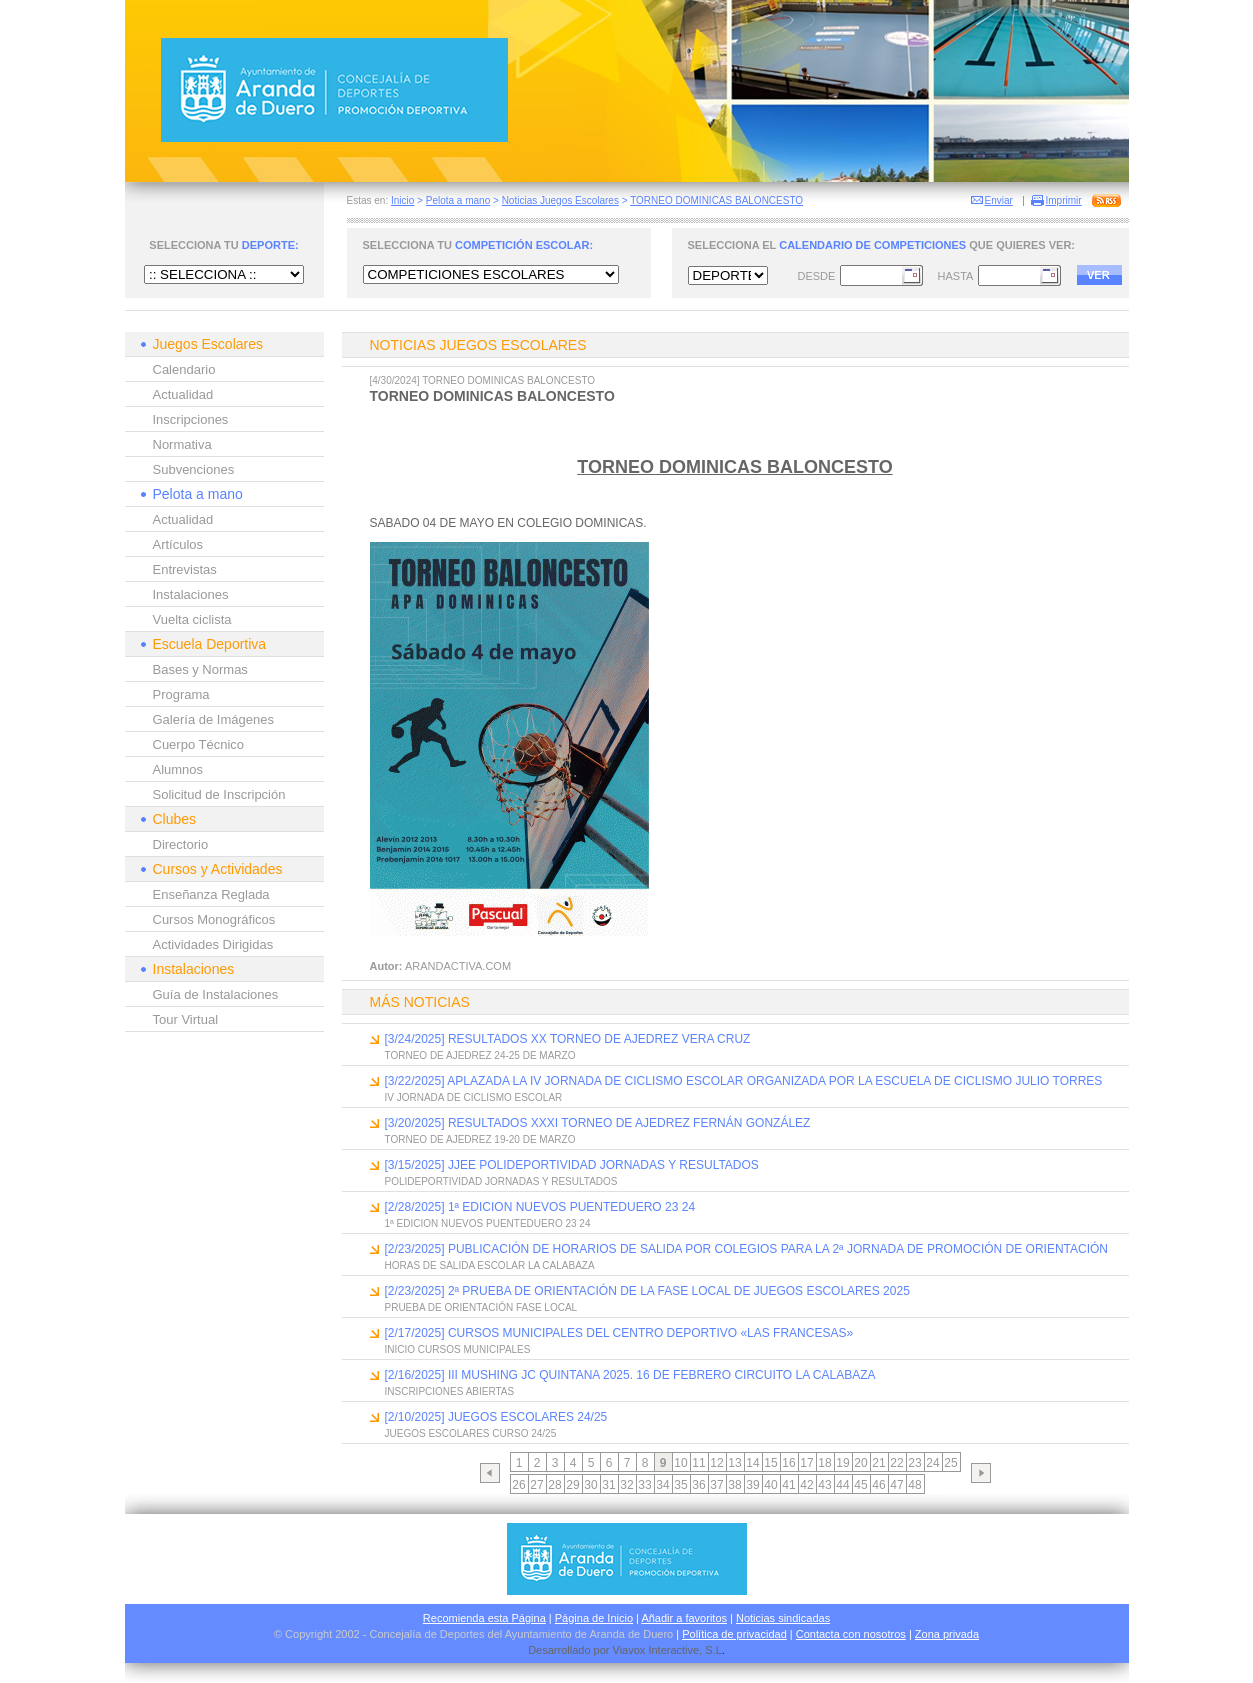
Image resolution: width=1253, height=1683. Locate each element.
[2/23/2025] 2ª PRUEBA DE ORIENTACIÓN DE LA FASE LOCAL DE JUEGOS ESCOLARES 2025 (647, 1291)
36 (698, 1485)
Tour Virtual (186, 1019)
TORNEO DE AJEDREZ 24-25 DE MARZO (480, 1055)
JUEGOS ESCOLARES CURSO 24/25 (471, 1433)
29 (572, 1485)
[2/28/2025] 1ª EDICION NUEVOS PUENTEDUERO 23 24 (540, 1207)
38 (734, 1485)
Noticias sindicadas (783, 1618)
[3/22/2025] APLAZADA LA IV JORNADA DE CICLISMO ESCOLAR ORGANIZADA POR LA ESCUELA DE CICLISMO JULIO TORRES (744, 1081)
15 (770, 1463)
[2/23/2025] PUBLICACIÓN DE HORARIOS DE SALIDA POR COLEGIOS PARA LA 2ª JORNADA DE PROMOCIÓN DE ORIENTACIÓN (747, 1249)
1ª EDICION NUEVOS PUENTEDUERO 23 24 (488, 1223)
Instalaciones (191, 594)
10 (680, 1463)
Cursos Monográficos (214, 919)
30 (590, 1485)
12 (716, 1463)
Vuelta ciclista (192, 619)
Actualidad (183, 394)
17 (806, 1463)
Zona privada (947, 1634)
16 (788, 1463)
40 (770, 1485)
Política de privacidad (734, 1634)
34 (662, 1485)
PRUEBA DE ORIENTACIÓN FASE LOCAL (481, 1307)
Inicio (402, 200)
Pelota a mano (458, 200)
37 (716, 1485)
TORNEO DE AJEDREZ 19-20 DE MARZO (480, 1139)
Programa (181, 694)
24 (932, 1463)
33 (644, 1485)
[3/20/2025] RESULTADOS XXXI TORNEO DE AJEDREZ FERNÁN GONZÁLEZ (598, 1123)
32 (626, 1485)
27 (536, 1485)
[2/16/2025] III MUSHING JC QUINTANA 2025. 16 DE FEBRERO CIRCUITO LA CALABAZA (630, 1375)
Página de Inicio (594, 1618)
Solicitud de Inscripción (219, 794)
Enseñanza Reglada (211, 894)
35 (680, 1485)
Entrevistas (185, 569)
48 (914, 1485)
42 (806, 1485)
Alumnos (178, 769)
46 (878, 1485)
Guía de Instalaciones (216, 994)
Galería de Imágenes (213, 719)
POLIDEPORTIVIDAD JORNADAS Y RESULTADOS (501, 1181)
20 (860, 1463)
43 (824, 1485)
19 (842, 1463)
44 (842, 1485)
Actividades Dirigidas (213, 944)
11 (698, 1463)
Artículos (178, 544)
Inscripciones (191, 419)
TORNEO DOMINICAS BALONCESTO (716, 200)
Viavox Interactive (656, 1650)
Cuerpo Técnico (199, 744)
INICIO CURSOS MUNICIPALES (458, 1349)
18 (824, 1463)
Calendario (184, 369)
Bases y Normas (200, 669)
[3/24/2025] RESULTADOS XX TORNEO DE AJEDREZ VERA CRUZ (568, 1039)
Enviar (999, 200)
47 (896, 1485)
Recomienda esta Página (484, 1618)
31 (608, 1485)
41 (788, 1485)
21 (878, 1463)
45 (860, 1485)
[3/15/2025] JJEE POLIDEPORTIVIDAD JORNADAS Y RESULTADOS (572, 1165)
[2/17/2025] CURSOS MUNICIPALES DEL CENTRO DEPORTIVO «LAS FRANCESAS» (619, 1333)
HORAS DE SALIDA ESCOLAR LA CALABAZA (490, 1265)
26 (518, 1485)
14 (752, 1463)
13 (734, 1463)
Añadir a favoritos (684, 1618)
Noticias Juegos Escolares (560, 200)
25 (950, 1463)
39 (752, 1485)
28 (554, 1485)
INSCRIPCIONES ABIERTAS (450, 1391)
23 (914, 1463)
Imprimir (1064, 200)
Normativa (182, 444)
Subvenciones (194, 469)
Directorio (181, 844)
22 (896, 1463)
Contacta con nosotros (851, 1634)
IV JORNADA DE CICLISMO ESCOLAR (474, 1097)
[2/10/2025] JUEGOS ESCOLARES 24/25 (496, 1417)
